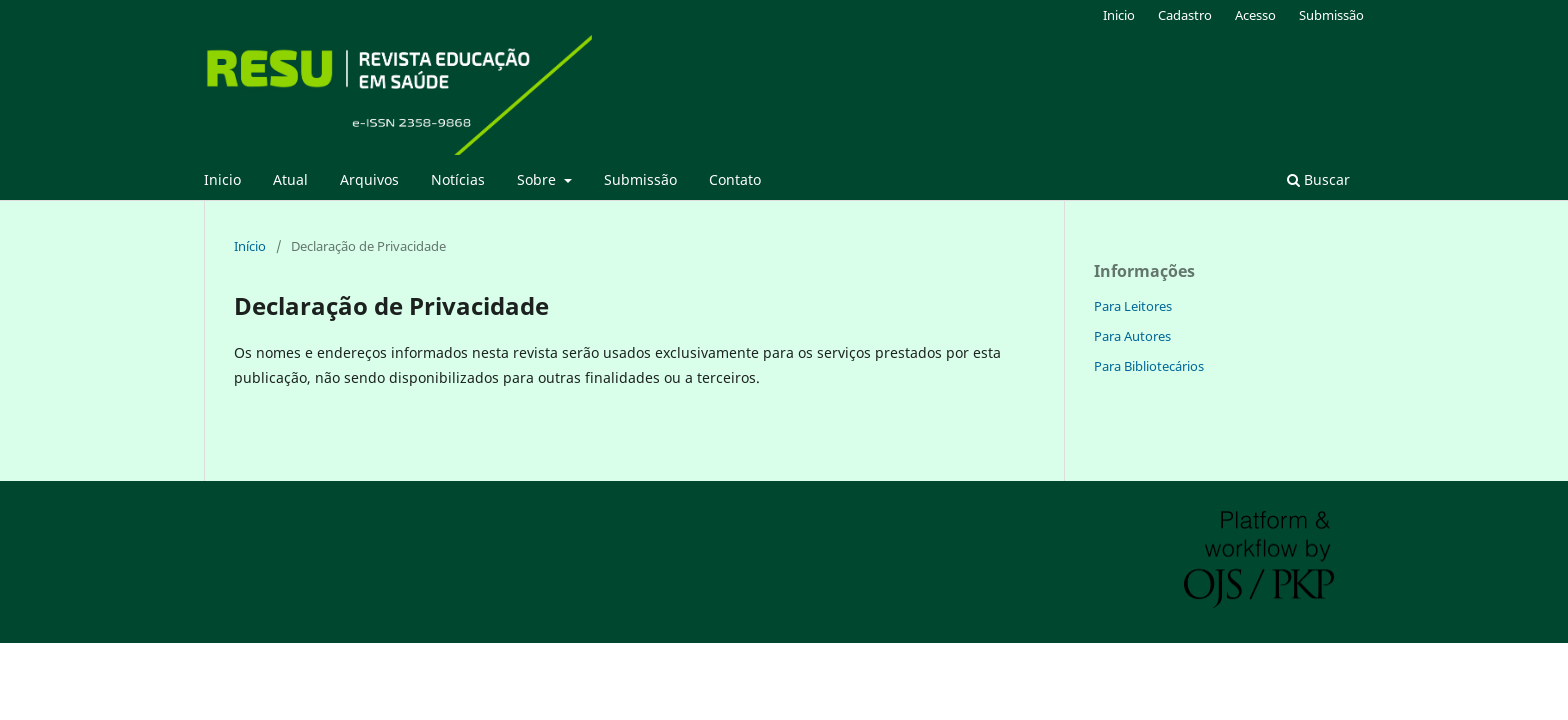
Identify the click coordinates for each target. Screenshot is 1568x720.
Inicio (222, 179)
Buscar (1318, 179)
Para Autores (1132, 336)
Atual (290, 179)
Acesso (1255, 15)
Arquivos (369, 179)
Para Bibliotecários (1149, 366)
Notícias (458, 179)
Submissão (640, 179)
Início (250, 246)
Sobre (538, 179)
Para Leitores (1133, 306)
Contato (735, 179)
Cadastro (1185, 15)
